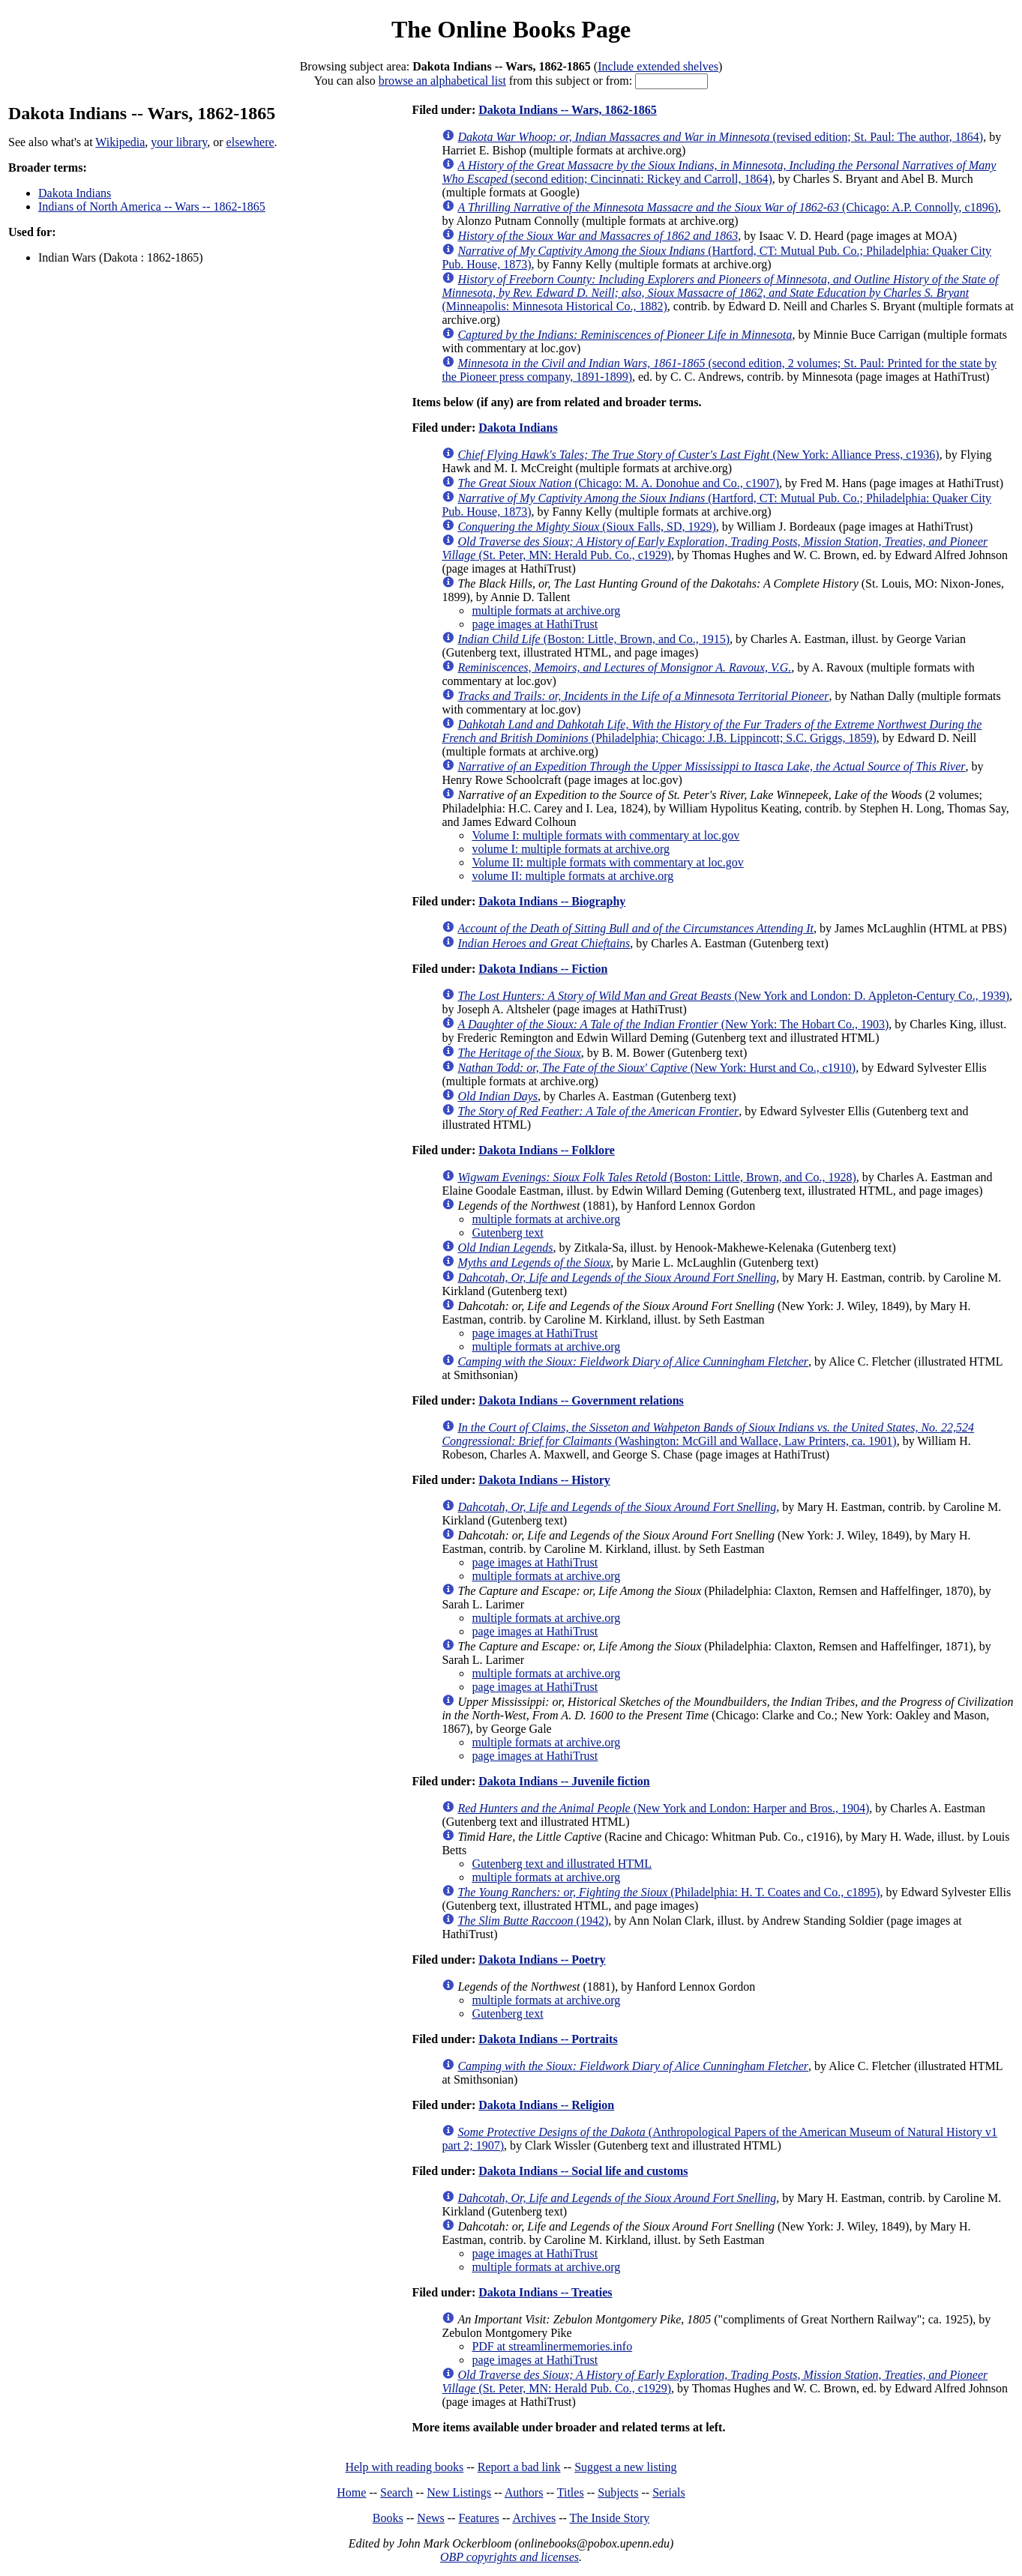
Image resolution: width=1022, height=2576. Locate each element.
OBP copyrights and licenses (509, 2557)
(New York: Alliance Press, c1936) (698, 454)
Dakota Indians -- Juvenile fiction (563, 1781)
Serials (668, 2492)
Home (351, 2492)
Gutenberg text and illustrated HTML (562, 1863)
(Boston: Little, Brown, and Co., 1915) (593, 639)
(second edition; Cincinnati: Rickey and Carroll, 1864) (719, 172)
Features (478, 2518)
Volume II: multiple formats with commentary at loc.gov (607, 862)
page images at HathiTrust (535, 624)
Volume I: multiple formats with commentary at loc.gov (605, 835)
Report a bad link (519, 2467)
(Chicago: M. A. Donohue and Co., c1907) (618, 483)
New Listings (459, 2492)
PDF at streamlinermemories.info (552, 2346)
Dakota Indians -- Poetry (541, 1959)
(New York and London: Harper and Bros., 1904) (663, 1808)
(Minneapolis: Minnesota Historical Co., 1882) (720, 293)
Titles (570, 2492)
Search (396, 2492)
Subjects (618, 2492)
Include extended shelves (658, 66)
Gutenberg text (507, 1232)
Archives (534, 2518)
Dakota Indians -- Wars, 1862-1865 (567, 109)
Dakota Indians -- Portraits (547, 2039)
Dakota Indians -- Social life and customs (583, 2171)
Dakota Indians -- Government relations (581, 1400)
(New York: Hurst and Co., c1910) (656, 1067)
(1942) (532, 1920)
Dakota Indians (74, 193)
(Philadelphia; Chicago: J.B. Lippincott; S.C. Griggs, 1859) (712, 731)
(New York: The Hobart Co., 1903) (673, 1024)
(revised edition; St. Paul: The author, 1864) (720, 136)
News (430, 2518)
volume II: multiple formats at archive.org (572, 875)
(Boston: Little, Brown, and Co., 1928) (656, 1177)
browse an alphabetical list (442, 80)
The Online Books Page (511, 29)
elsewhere (250, 142)
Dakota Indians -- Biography (551, 901)
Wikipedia (120, 142)
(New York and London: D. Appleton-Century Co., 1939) (733, 995)
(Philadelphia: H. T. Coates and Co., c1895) (668, 1892)
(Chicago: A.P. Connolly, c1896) (727, 207)
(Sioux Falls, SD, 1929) (586, 526)
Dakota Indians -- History (544, 1479)
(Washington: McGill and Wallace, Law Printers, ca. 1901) (708, 1434)
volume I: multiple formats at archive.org (571, 848)
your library (179, 142)
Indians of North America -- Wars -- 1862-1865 (151, 206)
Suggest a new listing (625, 2467)
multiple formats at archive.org (546, 610)
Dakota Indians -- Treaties (545, 2292)
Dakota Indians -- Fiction (542, 968)
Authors (524, 2492)
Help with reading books (404, 2467)
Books (388, 2518)
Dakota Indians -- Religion (546, 2105)
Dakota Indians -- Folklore (546, 1150)
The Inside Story (610, 2518)
